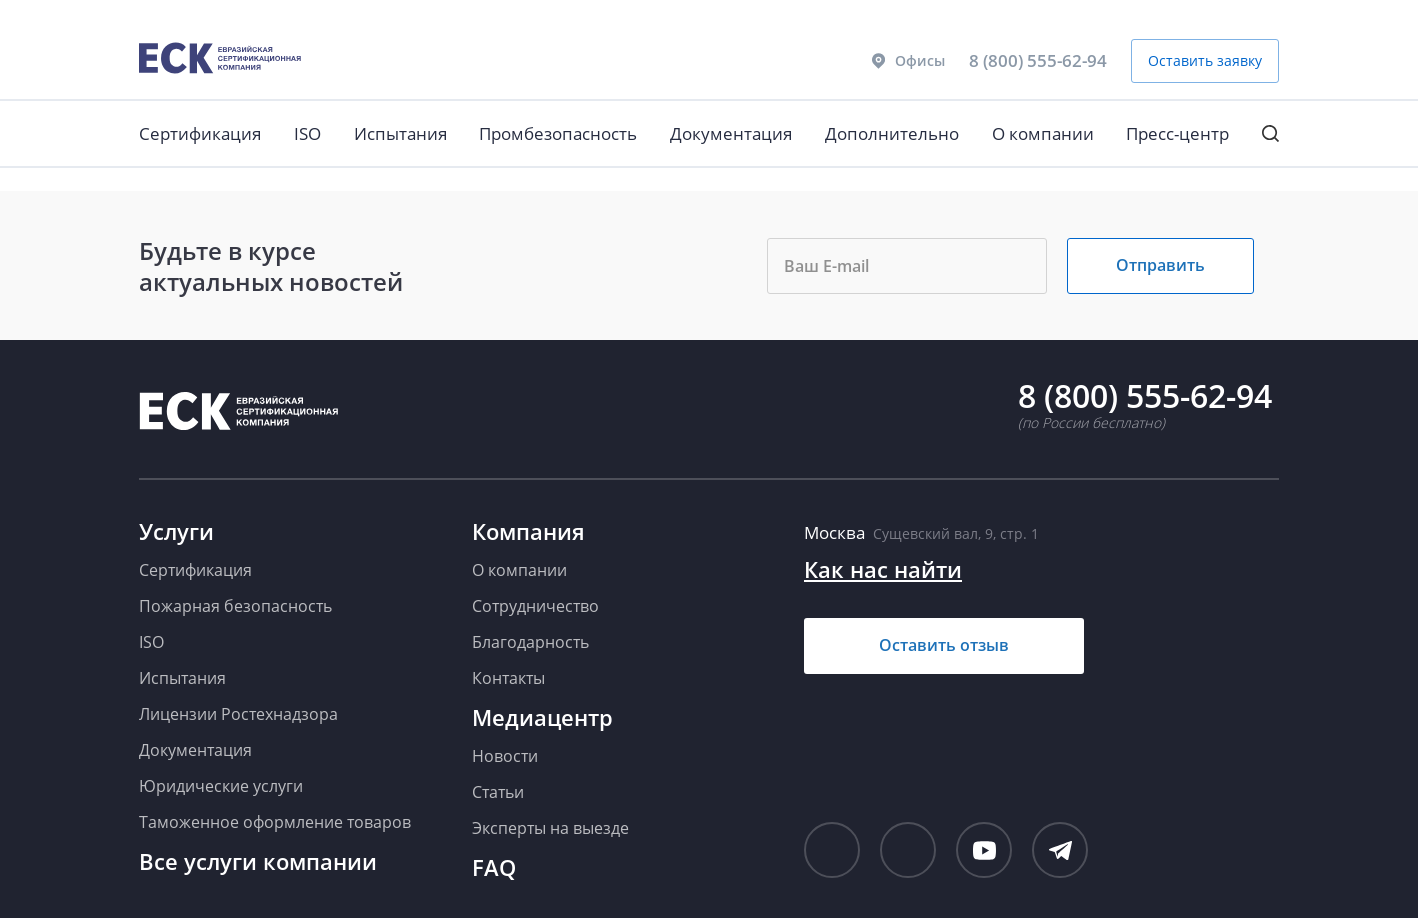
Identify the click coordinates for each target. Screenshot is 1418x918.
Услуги (176, 531)
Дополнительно (892, 133)
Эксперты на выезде (550, 828)
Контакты (508, 678)
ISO (307, 133)
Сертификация (200, 133)
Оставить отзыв (944, 645)
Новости (505, 756)
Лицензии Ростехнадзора (238, 714)
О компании (1043, 133)
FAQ (494, 867)
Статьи (498, 792)
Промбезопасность (558, 133)
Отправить (1160, 265)
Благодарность (530, 642)
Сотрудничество (535, 606)
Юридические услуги (221, 786)
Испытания (400, 133)
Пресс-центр (1177, 133)
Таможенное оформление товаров (275, 822)
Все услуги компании (258, 861)
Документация (731, 133)
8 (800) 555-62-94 (1038, 60)
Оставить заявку (1205, 60)
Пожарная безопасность (235, 606)
